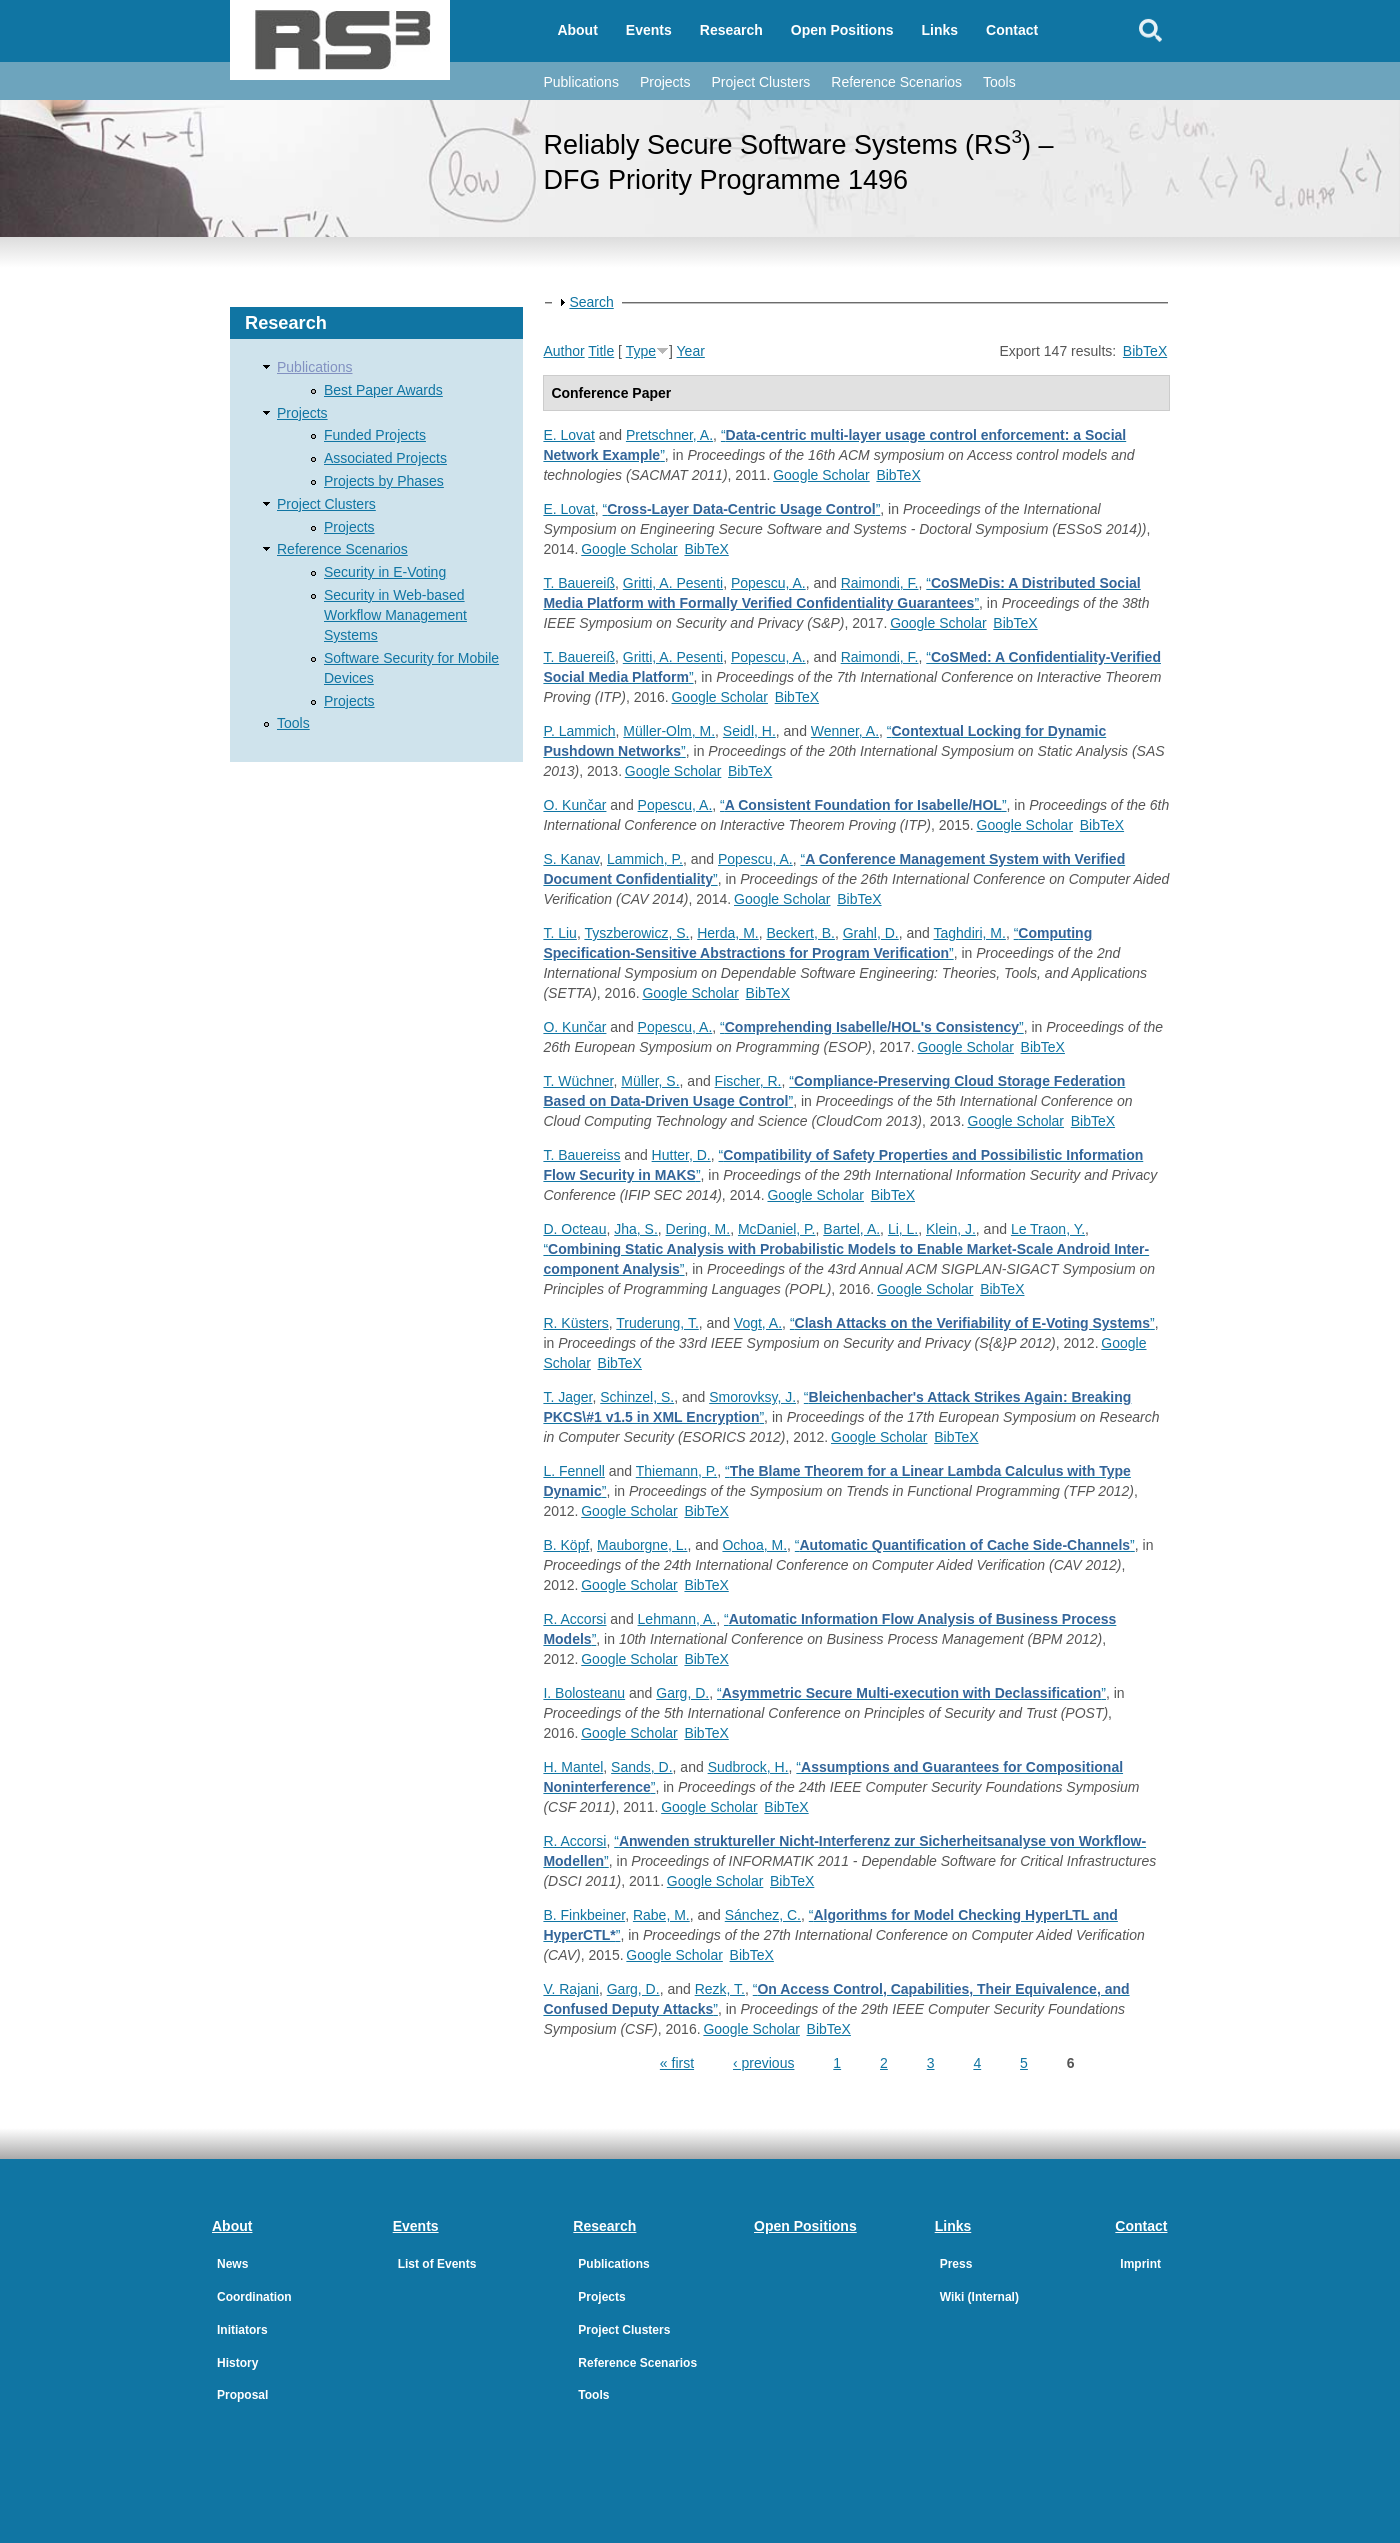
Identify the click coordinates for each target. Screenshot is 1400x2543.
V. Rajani (571, 1989)
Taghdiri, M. (970, 933)
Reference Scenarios (896, 82)
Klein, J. (951, 1229)
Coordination (254, 2297)
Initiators (242, 2330)
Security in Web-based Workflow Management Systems (395, 615)
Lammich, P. (645, 859)
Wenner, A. (845, 731)
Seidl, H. (749, 731)
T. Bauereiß (579, 583)
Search (591, 302)
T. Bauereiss (581, 1155)
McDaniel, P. (777, 1229)
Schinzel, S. (637, 1397)
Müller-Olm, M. (669, 731)
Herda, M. (727, 933)
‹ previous (763, 2063)
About (577, 30)
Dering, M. (698, 1229)
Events (649, 30)
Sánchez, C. (763, 1915)
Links (940, 30)
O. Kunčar (574, 805)
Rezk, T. (720, 1989)
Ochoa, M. (754, 1545)
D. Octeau (574, 1229)
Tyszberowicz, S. (636, 933)
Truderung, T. (657, 1323)
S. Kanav (571, 859)
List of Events (437, 2264)
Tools (999, 82)
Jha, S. (636, 1229)
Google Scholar (821, 475)
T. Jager (567, 1397)
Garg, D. (682, 1693)
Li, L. (903, 1229)
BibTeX (1145, 351)
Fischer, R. (748, 1081)
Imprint (1140, 2264)
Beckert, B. (800, 933)
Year (691, 351)
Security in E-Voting (385, 572)
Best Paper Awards (383, 390)
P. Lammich (579, 731)
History (237, 2363)
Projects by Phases (384, 481)
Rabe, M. (661, 1915)
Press (956, 2264)
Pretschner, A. (669, 435)
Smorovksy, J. (752, 1397)
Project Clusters (760, 82)
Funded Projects (375, 435)
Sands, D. (641, 1767)
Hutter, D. (681, 1155)
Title (601, 351)
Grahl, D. (871, 933)
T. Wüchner (578, 1081)
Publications (581, 82)
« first (677, 2063)
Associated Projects (385, 458)
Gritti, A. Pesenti (673, 583)
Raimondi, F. (880, 583)
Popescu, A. (768, 583)
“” (742, 509)
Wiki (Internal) (979, 2297)
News (232, 2264)
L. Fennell (573, 1471)
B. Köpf (566, 1545)
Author (563, 351)
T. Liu (559, 933)
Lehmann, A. (677, 1619)
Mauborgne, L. (642, 1545)
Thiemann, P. (676, 1471)
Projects (665, 82)
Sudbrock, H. (748, 1767)
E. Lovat (568, 435)
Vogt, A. (758, 1323)
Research (731, 30)
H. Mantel (573, 1767)
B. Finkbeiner (584, 1915)
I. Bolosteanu (584, 1693)
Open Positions (842, 30)
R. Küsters (575, 1323)
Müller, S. (650, 1081)
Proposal (242, 2395)
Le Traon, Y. (1048, 1229)
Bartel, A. (851, 1229)
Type (641, 351)
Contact (1012, 30)
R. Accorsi (574, 1619)
